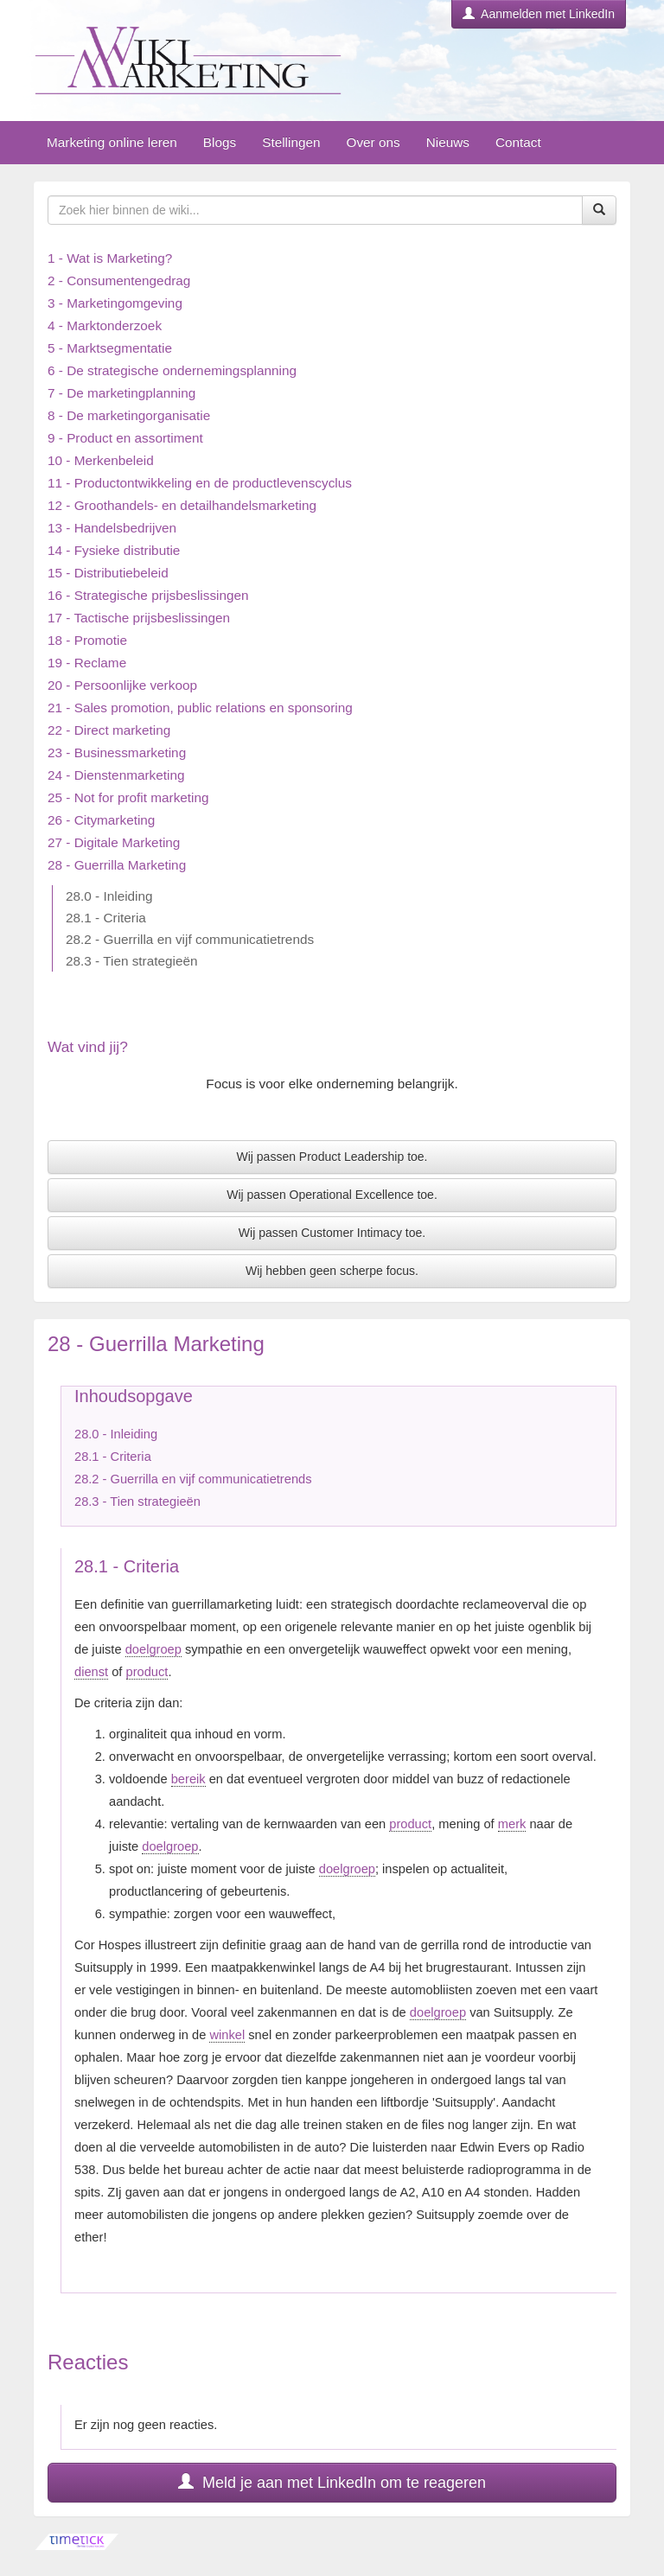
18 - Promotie (87, 640)
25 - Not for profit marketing (128, 797)
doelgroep (153, 1649)
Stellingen (291, 142)
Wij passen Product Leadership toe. (331, 1157)
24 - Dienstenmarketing (116, 775)
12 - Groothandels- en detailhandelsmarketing (182, 505)
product (147, 1672)
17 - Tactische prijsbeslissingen (139, 617)
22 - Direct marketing (109, 730)
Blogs (219, 142)
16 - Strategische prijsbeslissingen (148, 595)
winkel (227, 2035)
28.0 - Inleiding (109, 896)
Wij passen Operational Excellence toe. (332, 1195)
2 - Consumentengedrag (119, 280)
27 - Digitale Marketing (114, 842)
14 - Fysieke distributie (114, 550)
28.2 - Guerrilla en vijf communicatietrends (190, 939)
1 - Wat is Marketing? (110, 258)
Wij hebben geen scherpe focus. (332, 1271)
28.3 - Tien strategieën (132, 960)
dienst (91, 1672)
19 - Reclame (87, 662)
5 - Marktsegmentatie (110, 348)
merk (512, 1824)
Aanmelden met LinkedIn (539, 14)
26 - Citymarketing (101, 820)
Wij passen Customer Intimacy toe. (332, 1233)
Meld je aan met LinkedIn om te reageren (332, 2482)
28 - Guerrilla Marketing (117, 865)
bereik (188, 1779)
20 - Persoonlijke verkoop (122, 685)
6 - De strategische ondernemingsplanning (172, 370)
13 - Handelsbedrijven (112, 527)
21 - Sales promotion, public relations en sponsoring (200, 707)
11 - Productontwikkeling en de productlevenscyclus (200, 482)
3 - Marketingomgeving (115, 303)
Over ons (372, 142)
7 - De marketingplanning (121, 393)
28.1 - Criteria (106, 917)
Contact (518, 142)
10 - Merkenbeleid (101, 460)
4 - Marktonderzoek (105, 325)
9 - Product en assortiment (125, 437)
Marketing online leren (112, 142)
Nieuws (447, 142)
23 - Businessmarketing (117, 752)
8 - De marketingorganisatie (129, 415)
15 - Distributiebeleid (108, 572)
